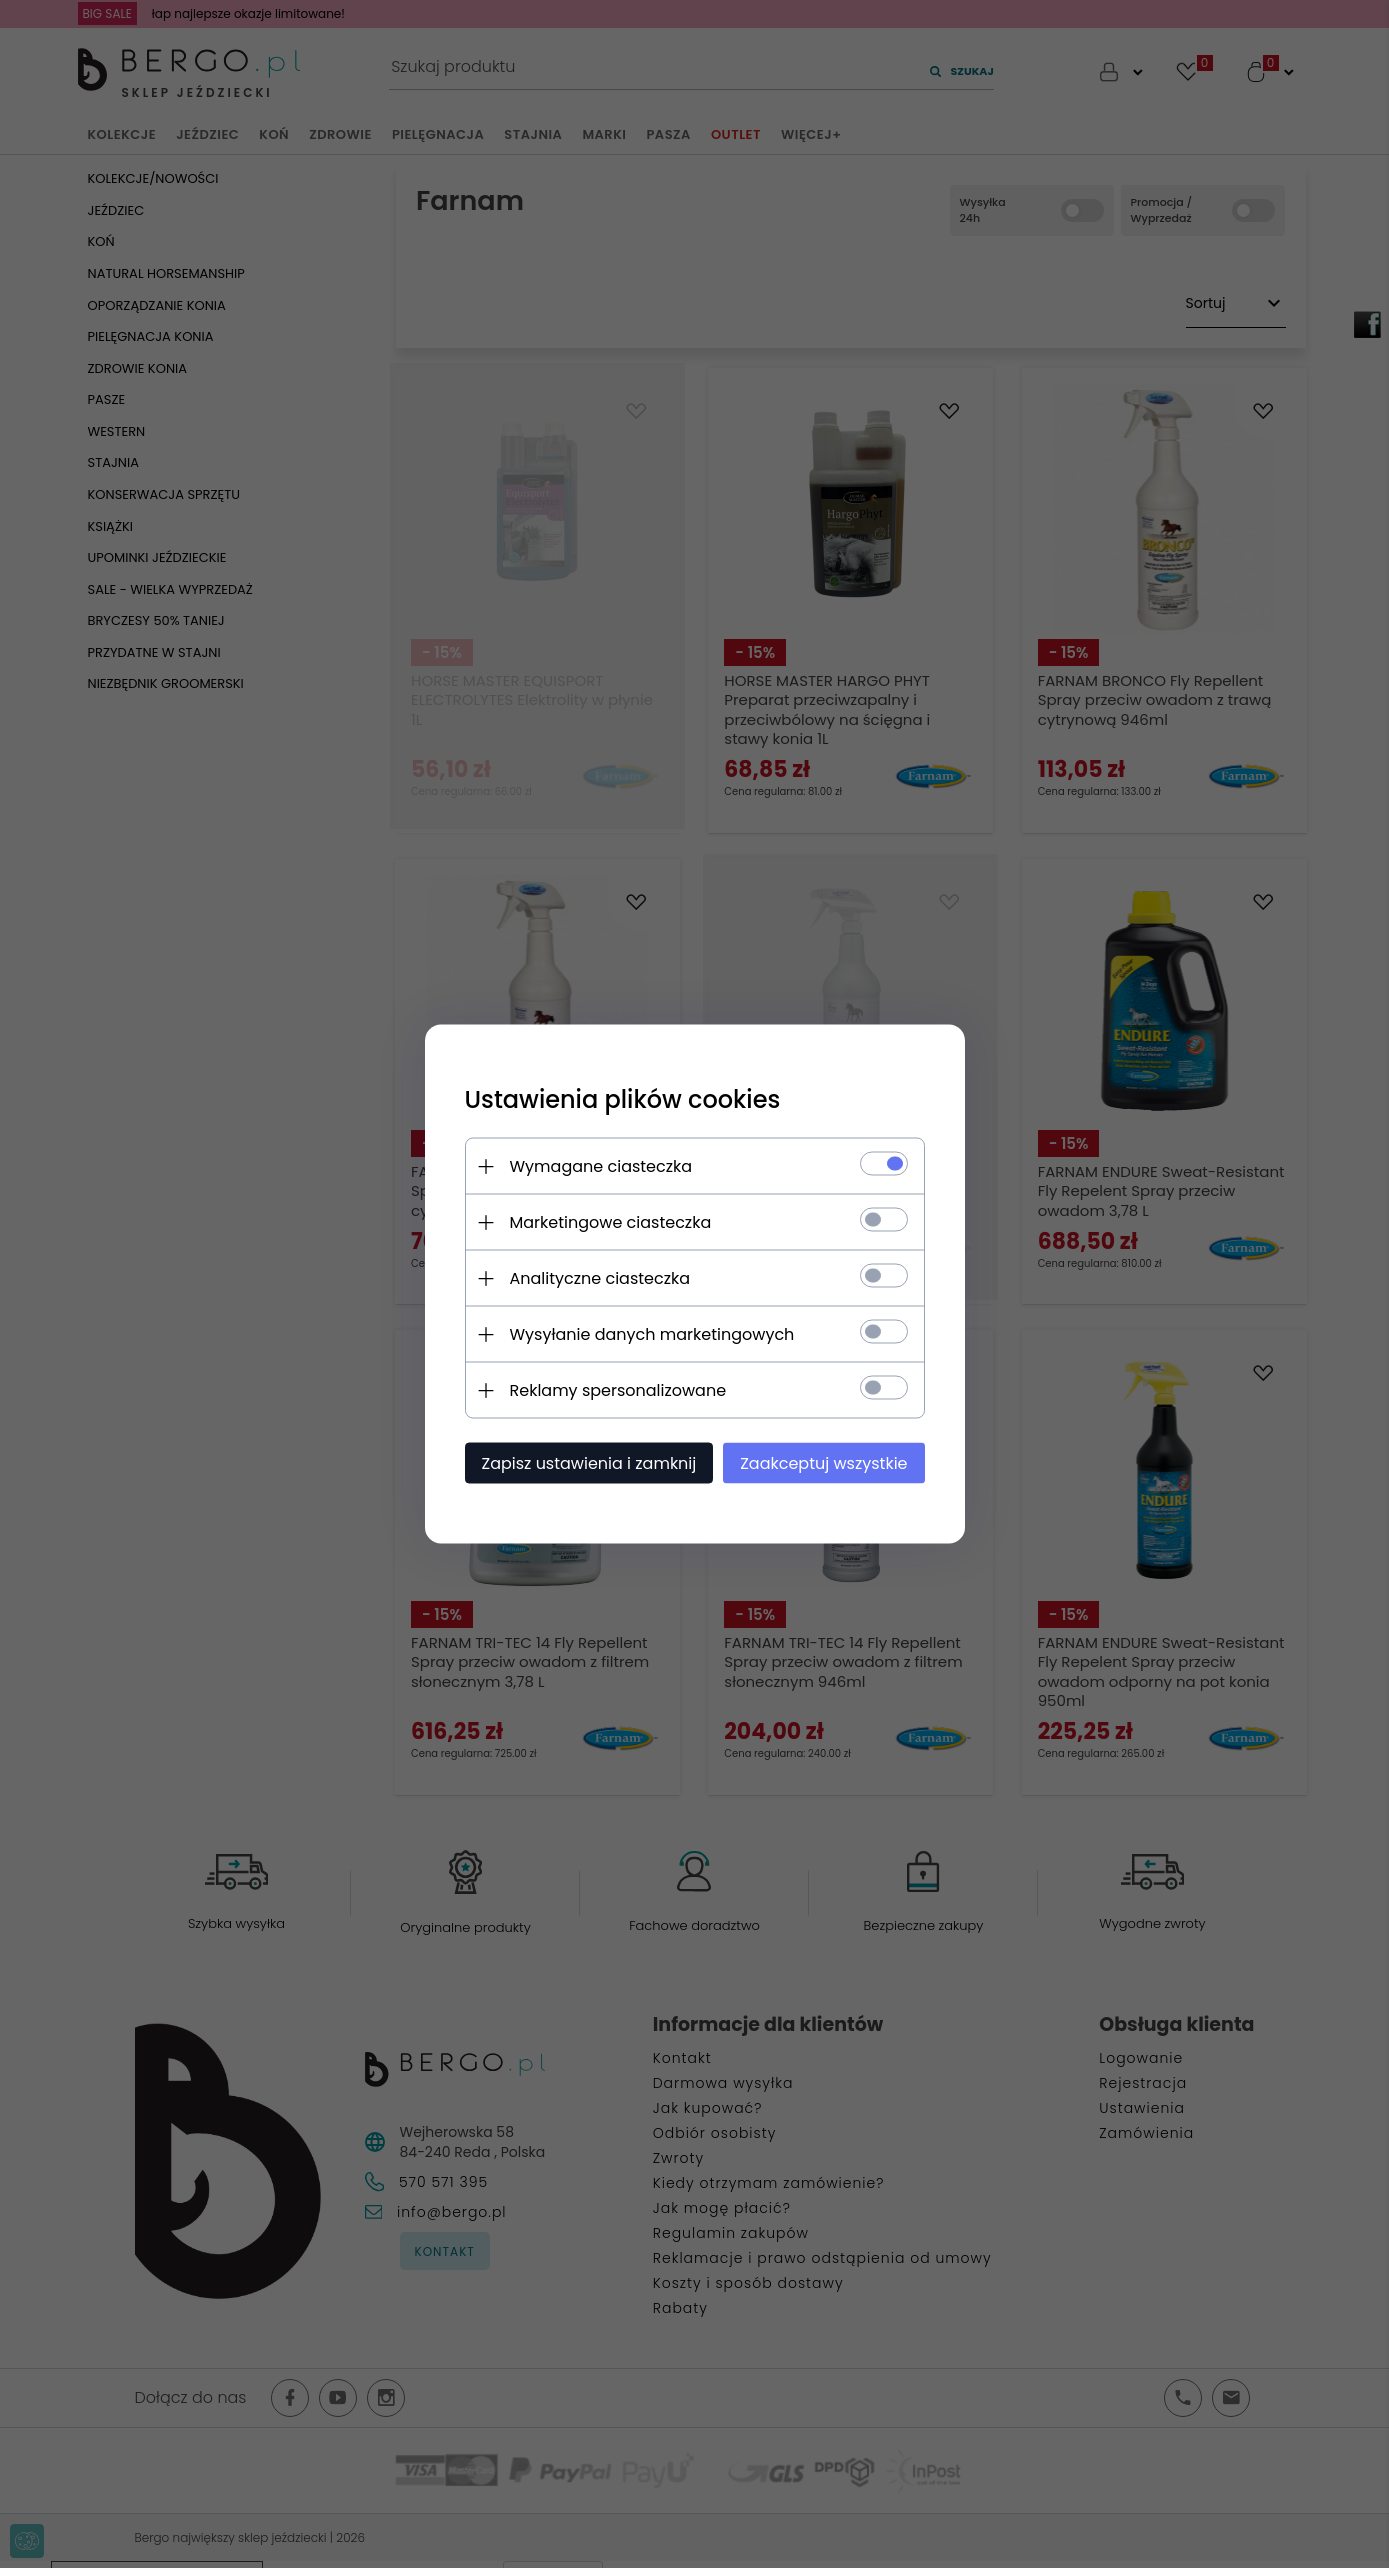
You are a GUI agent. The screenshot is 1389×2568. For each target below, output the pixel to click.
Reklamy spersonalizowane (618, 1390)
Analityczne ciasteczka (600, 1278)
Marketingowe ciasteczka (611, 1222)
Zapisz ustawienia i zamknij (589, 1463)
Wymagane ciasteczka (601, 1166)
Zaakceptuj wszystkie (823, 1463)
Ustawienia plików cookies (623, 1099)
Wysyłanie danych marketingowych (652, 1334)
